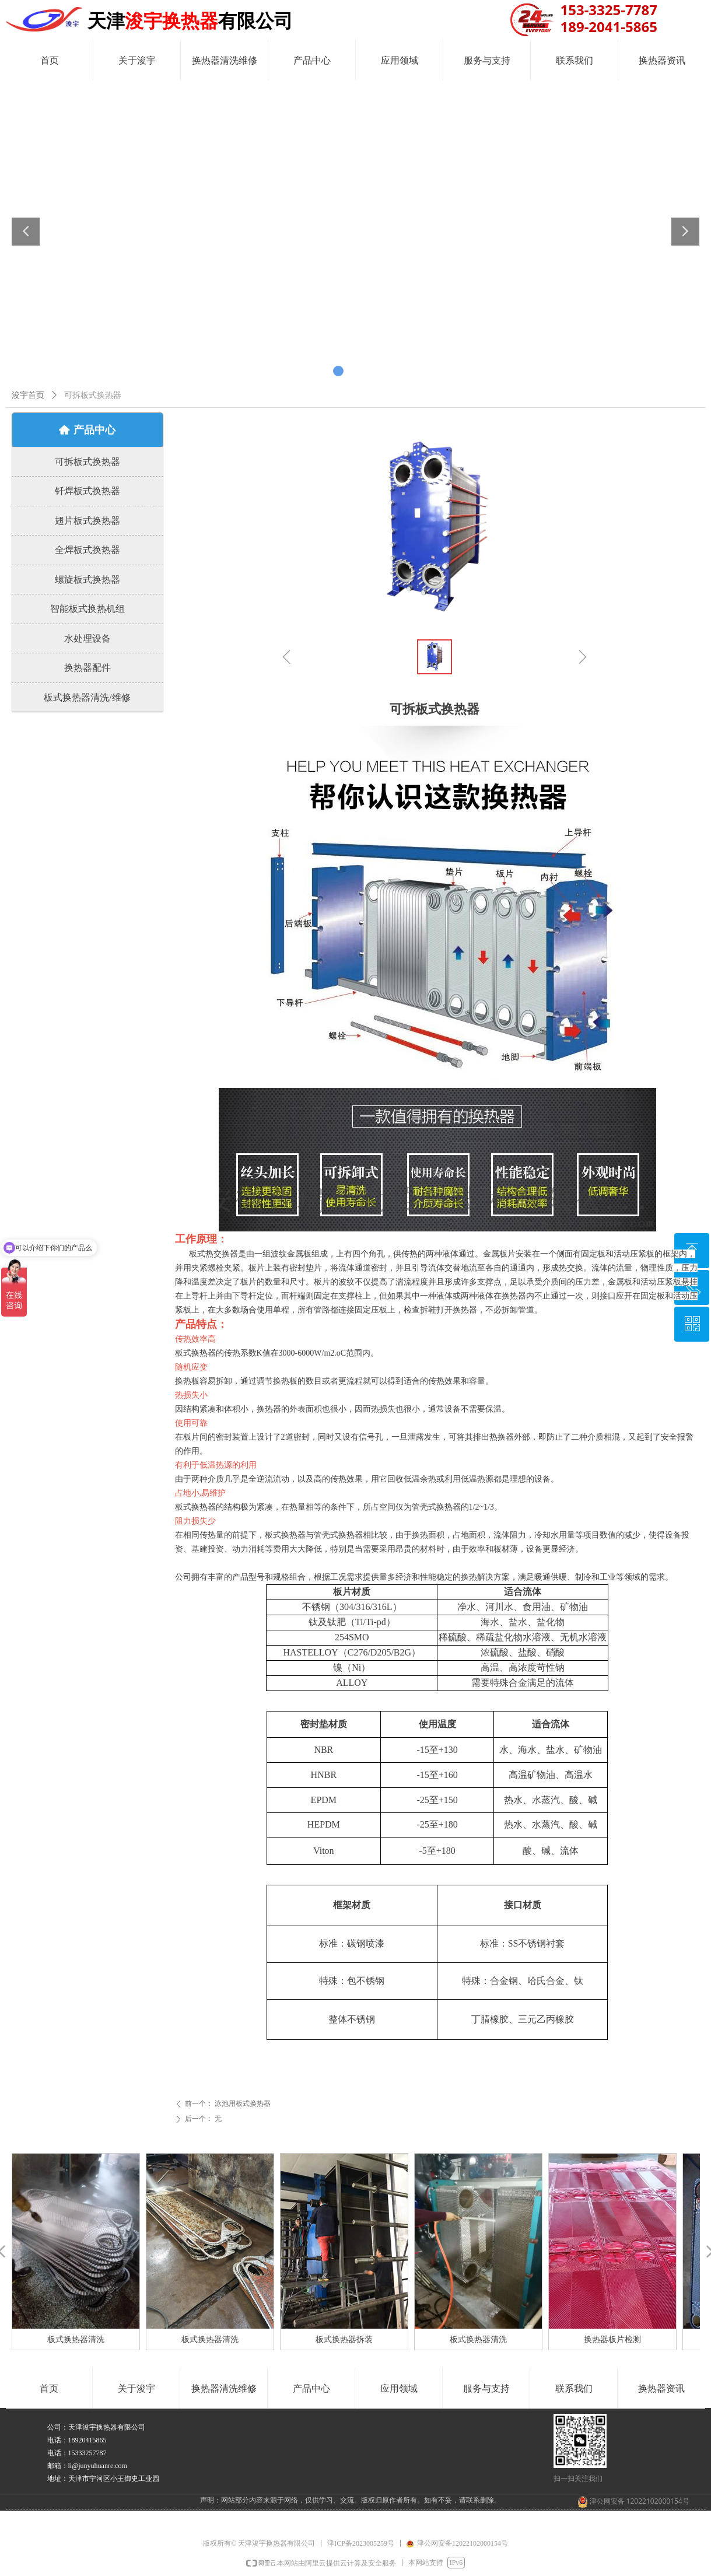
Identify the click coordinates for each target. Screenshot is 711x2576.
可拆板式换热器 (87, 462)
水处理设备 (87, 638)
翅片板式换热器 (87, 521)
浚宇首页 (28, 395)
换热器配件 (87, 668)
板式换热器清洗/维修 (87, 697)
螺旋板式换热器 (87, 579)
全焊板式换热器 (87, 550)
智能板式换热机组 (87, 609)
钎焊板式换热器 (87, 491)
